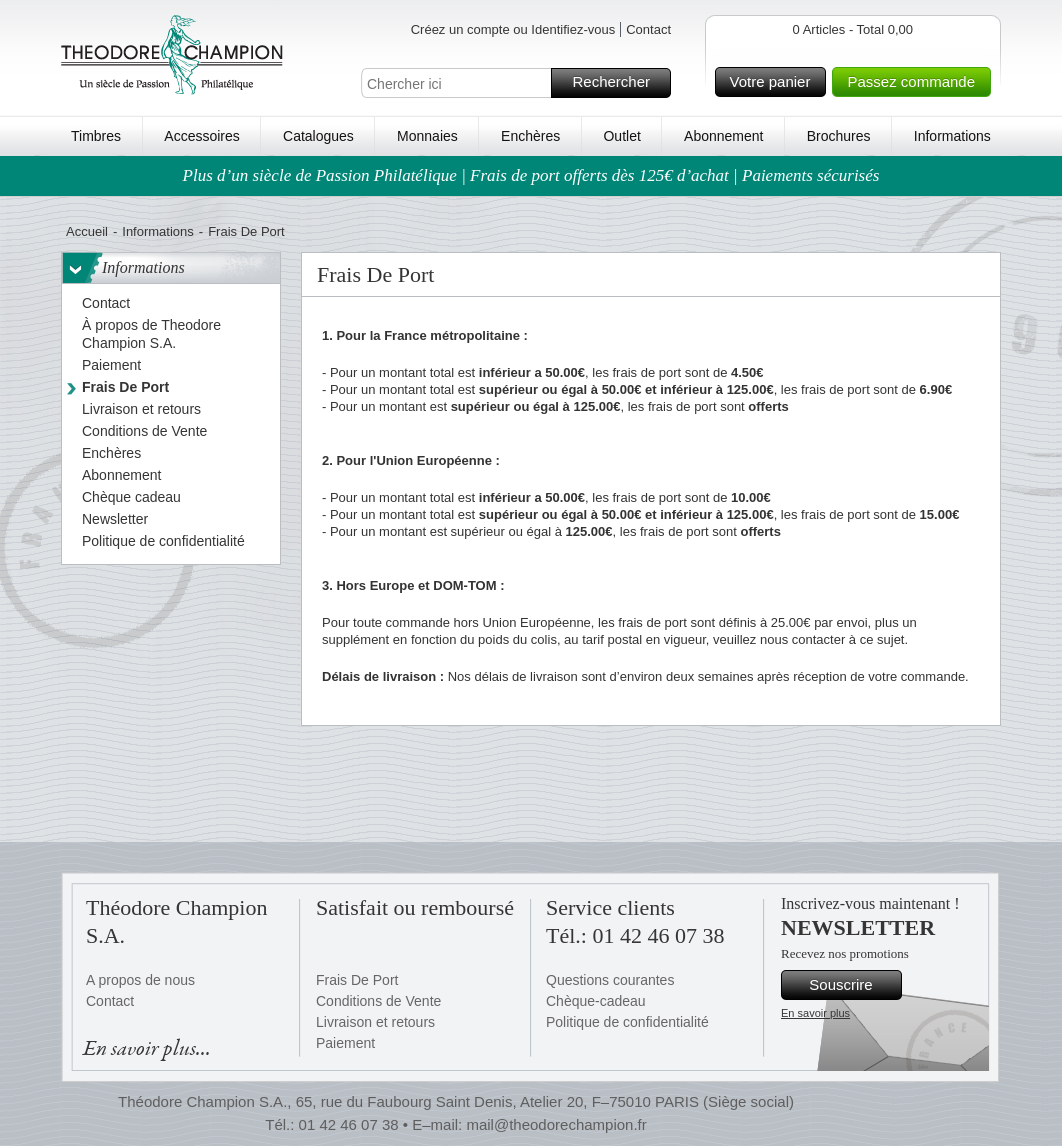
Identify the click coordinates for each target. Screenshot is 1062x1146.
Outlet (621, 136)
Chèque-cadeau (596, 1001)
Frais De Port (357, 980)
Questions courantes (610, 980)
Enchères (530, 136)
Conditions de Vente (378, 1001)
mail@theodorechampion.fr (556, 1124)
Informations (952, 136)
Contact (648, 29)
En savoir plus (815, 1013)
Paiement (345, 1043)
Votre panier (775, 82)
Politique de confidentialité (627, 1022)
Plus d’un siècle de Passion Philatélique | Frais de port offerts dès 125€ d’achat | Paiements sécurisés (531, 175)
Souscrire (852, 985)
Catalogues (318, 136)
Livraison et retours (375, 1022)
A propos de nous (140, 980)
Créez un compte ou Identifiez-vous (513, 29)
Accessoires (201, 136)
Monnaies (427, 136)
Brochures (839, 136)
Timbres (96, 136)
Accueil (87, 231)
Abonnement (723, 136)
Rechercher (618, 83)
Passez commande (916, 82)
